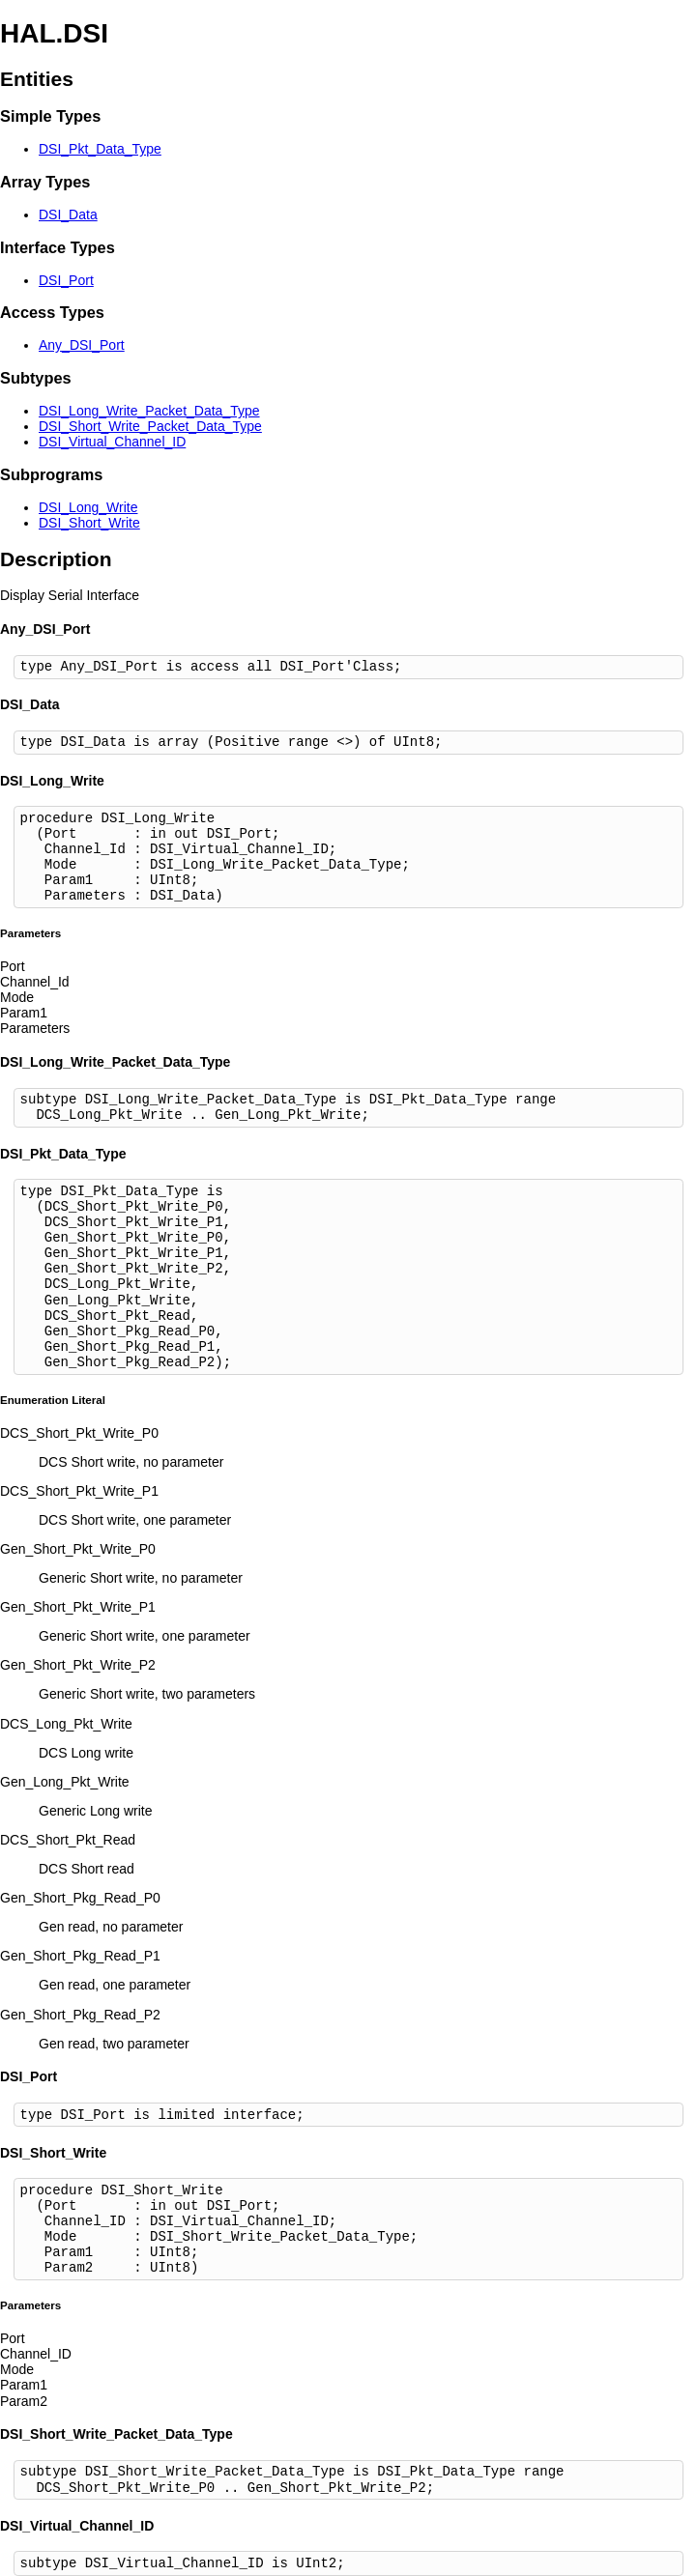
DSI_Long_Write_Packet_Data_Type (149, 410)
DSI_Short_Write (89, 522)
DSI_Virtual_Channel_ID (112, 441)
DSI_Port (66, 280)
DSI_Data (68, 214)
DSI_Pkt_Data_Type (100, 149)
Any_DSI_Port (82, 345)
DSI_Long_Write (88, 507)
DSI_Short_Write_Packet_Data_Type (150, 426)
